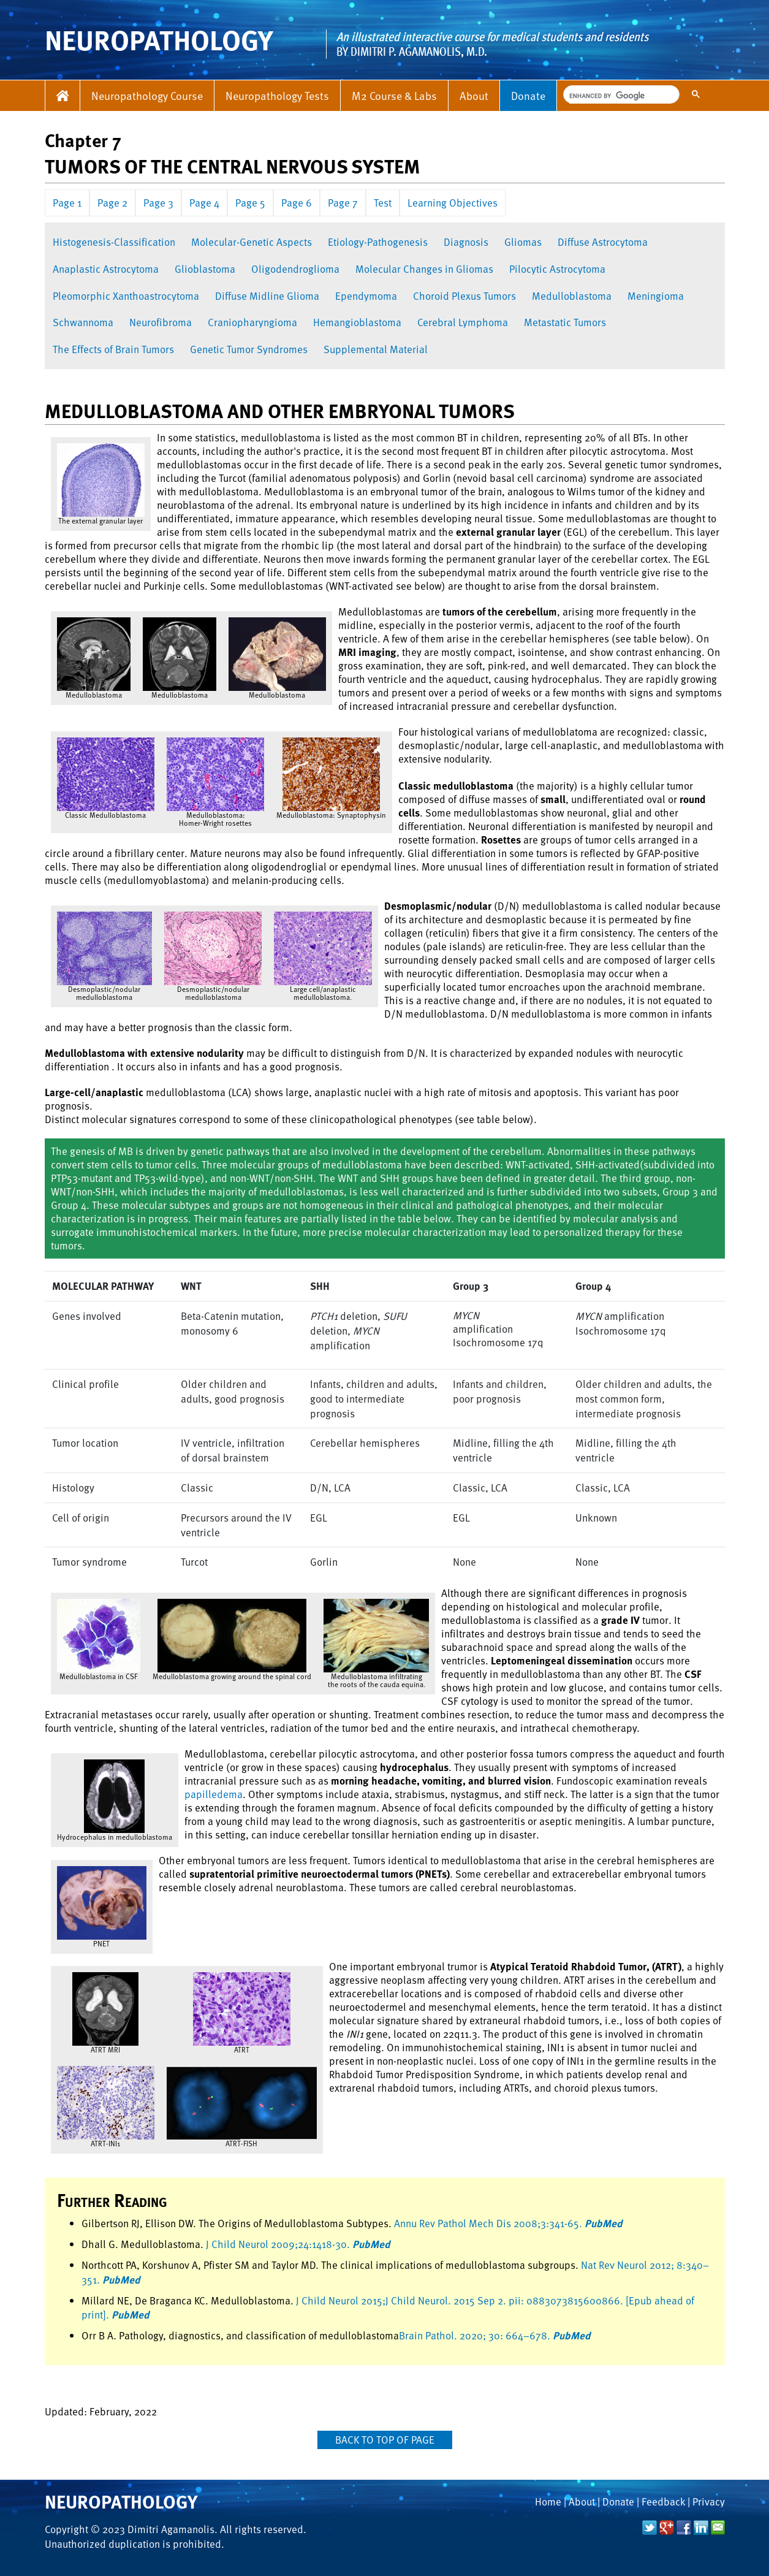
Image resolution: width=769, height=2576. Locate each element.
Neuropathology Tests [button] (277, 95)
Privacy (708, 2501)
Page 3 (158, 202)
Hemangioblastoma (357, 322)
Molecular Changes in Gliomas (424, 268)
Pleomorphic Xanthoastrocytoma (126, 295)
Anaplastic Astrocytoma (106, 268)
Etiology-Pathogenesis (378, 242)
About (474, 95)
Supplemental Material (376, 349)
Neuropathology (121, 2501)
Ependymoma (366, 295)
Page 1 (67, 202)
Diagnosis (466, 242)
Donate (528, 95)
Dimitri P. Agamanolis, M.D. (418, 51)
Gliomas (523, 242)
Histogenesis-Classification (114, 242)
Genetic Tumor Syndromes (249, 349)
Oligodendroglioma (295, 268)
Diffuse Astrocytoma (603, 242)
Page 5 (250, 202)
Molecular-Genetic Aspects (251, 242)
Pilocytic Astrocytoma (557, 268)
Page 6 (296, 202)
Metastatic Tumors (565, 322)
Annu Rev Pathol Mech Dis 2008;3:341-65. (508, 2223)
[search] (620, 96)
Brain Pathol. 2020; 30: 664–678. (495, 2335)
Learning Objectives (452, 202)
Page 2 (112, 202)
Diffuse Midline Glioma (267, 295)
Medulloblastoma (572, 295)
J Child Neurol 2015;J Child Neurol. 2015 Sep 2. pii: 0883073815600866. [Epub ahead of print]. (387, 2308)
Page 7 (343, 202)
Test (383, 202)
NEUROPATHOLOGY (159, 39)
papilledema (213, 1794)
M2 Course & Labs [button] (394, 95)
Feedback (663, 2501)
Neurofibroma (160, 322)
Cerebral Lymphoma (462, 322)
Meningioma (655, 295)
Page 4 (204, 202)
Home (548, 2501)
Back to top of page (384, 2439)
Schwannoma (83, 322)
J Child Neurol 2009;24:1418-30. (298, 2244)
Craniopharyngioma (252, 322)
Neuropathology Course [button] (147, 95)
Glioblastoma (205, 268)
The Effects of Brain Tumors (113, 349)
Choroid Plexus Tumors (464, 295)
